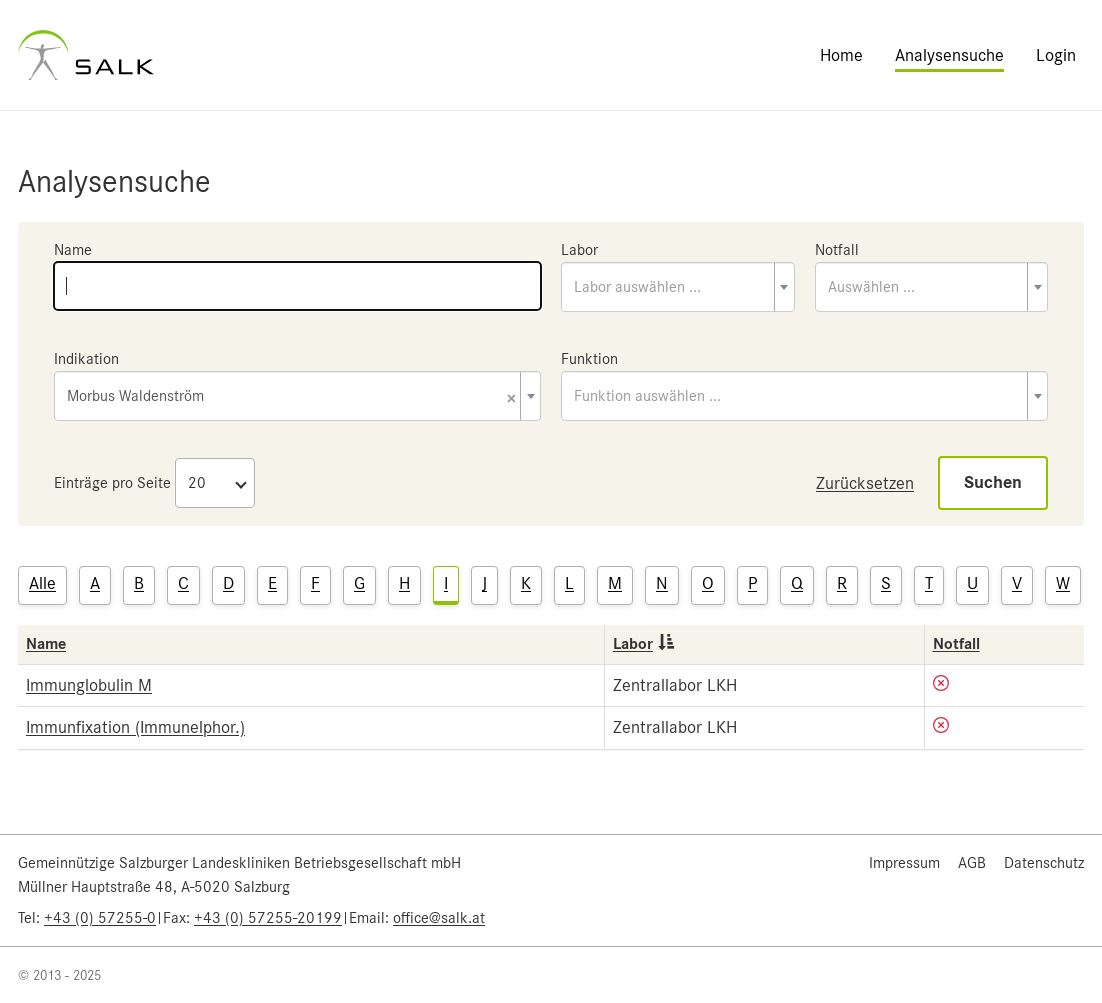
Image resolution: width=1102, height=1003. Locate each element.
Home (841, 55)
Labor (579, 250)
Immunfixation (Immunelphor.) (135, 727)
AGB (972, 863)
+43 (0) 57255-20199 (268, 918)
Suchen (993, 482)
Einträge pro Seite (112, 483)
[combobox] (678, 287)
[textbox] (678, 287)
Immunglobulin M (89, 685)
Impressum (904, 863)
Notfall (837, 250)
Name (73, 250)
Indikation (86, 359)
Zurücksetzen (865, 483)
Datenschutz (1044, 863)
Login (1056, 55)
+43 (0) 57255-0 (100, 918)
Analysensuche (949, 55)
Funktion (589, 359)
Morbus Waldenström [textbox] (291, 397)
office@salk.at (439, 918)
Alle (42, 583)
